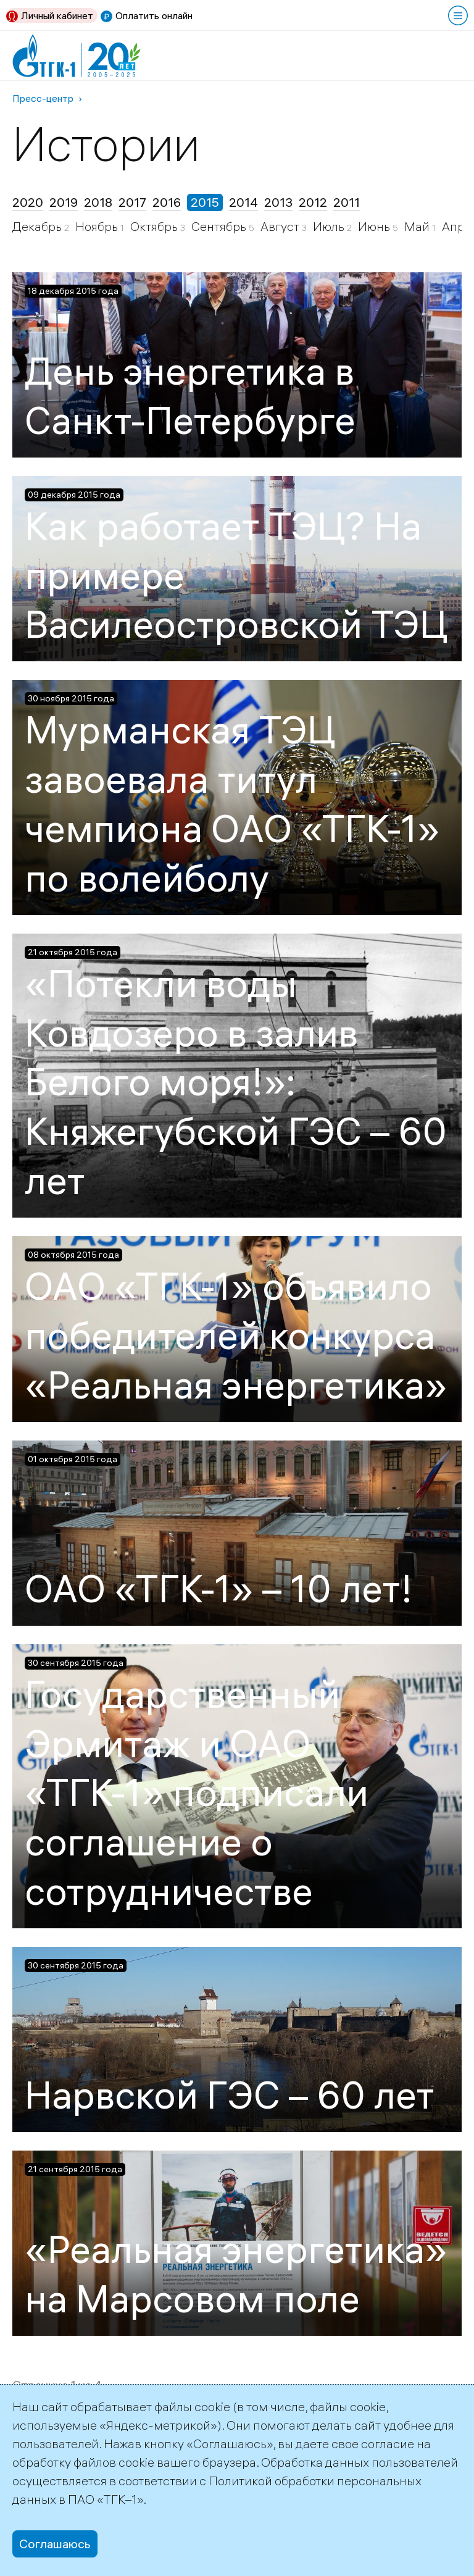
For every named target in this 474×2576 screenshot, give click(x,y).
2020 (27, 202)
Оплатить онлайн (154, 15)
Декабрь (38, 226)
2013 (278, 202)
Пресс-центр (42, 98)
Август (281, 226)
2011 (346, 202)
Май (418, 226)
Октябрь (155, 226)
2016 (166, 202)
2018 (98, 202)
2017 (132, 202)
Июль (330, 226)
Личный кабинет (57, 15)
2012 (313, 202)
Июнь (375, 226)
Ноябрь (97, 226)
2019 (63, 202)
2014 (243, 202)
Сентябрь (220, 226)
